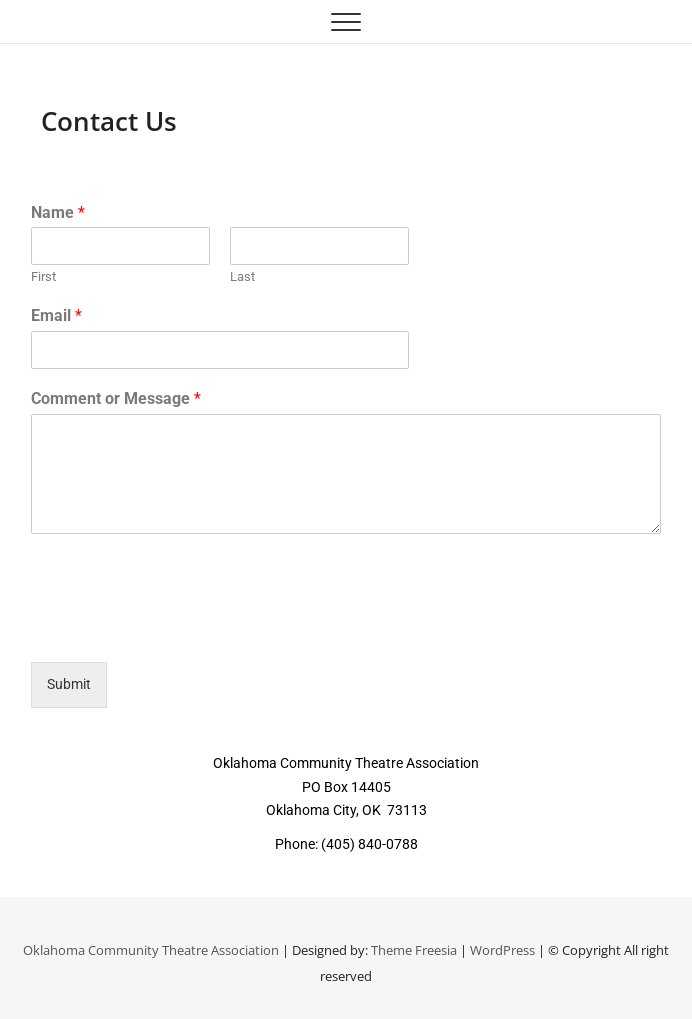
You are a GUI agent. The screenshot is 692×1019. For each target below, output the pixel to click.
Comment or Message (116, 398)
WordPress (502, 950)
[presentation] (183, 629)
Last (242, 276)
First (43, 276)
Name (58, 212)
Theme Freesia (414, 950)
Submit (69, 684)
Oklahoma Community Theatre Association (151, 950)
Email (56, 315)
